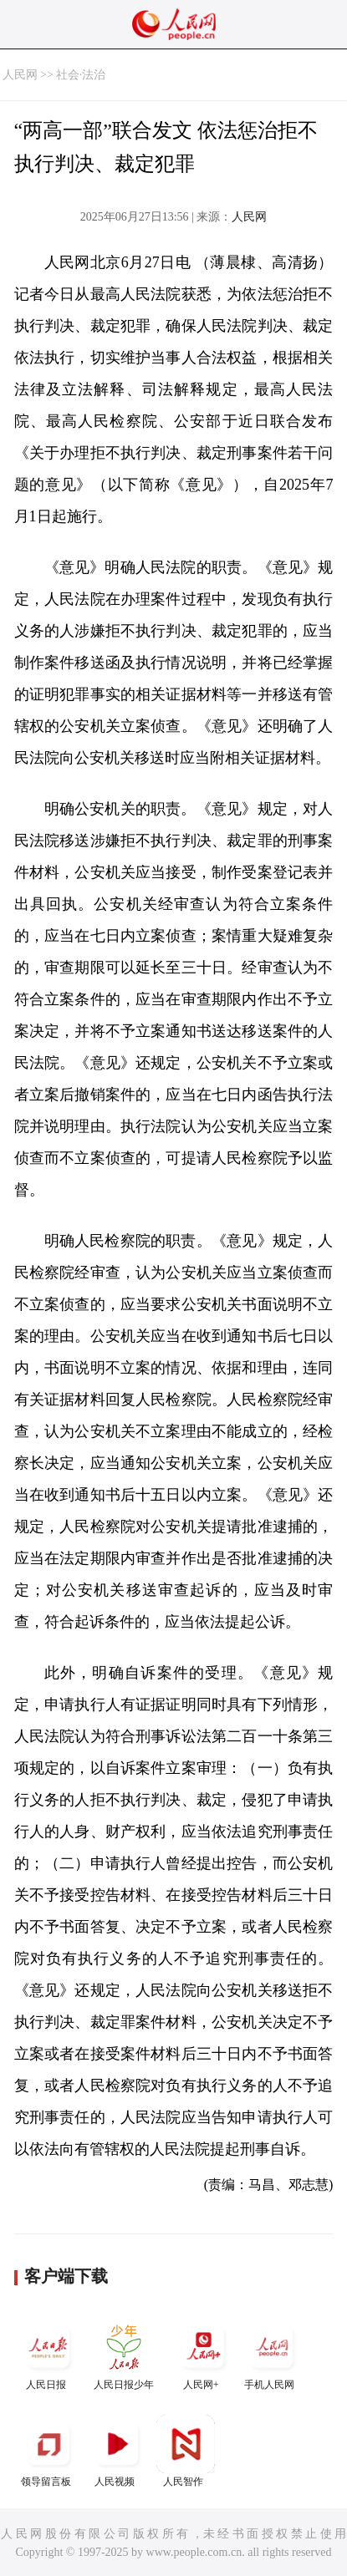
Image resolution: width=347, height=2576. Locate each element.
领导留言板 (48, 2451)
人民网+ (203, 2354)
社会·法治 (81, 75)
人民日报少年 (124, 2354)
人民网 (20, 75)
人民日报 (48, 2354)
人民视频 (117, 2451)
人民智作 (185, 2451)
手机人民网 (271, 2354)
